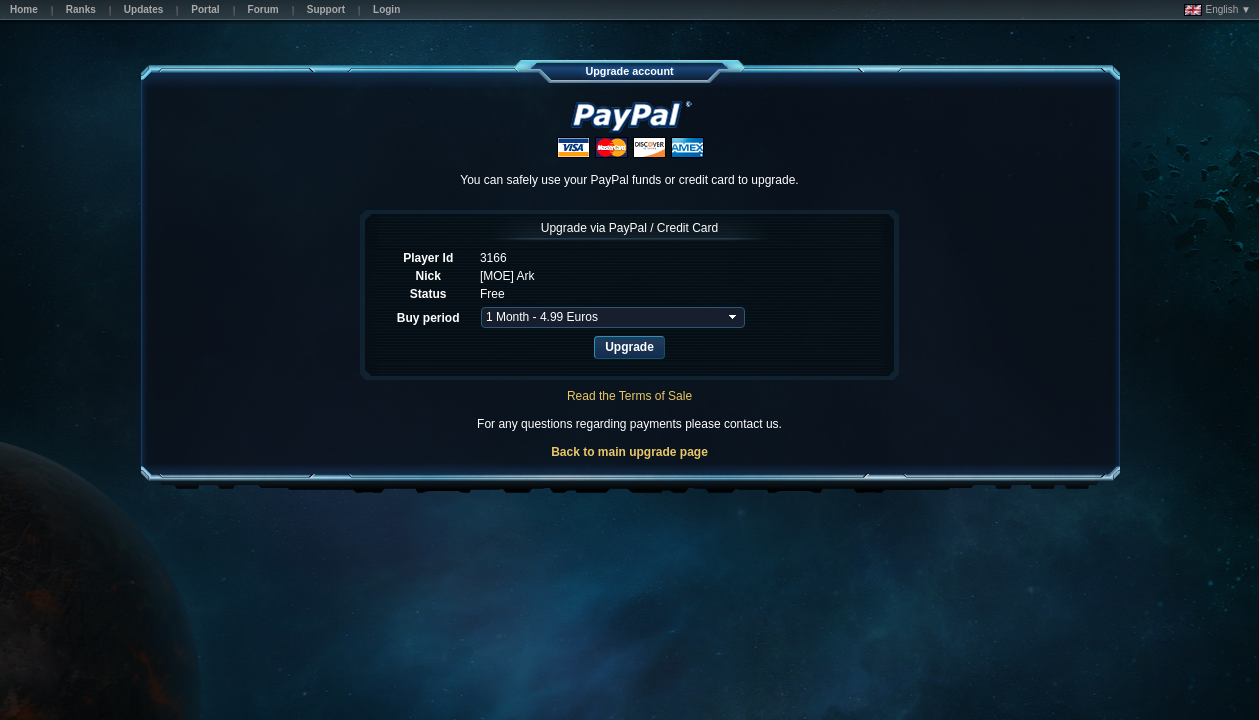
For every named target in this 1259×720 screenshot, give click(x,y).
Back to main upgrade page (629, 452)
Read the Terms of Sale (629, 396)
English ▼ (1217, 10)
